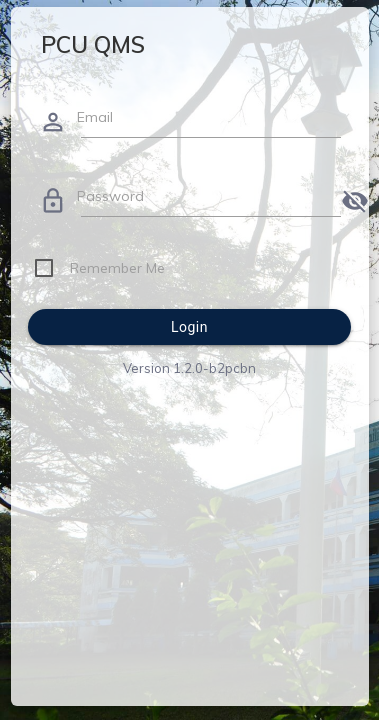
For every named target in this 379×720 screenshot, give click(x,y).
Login (189, 327)
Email (95, 117)
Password (110, 196)
